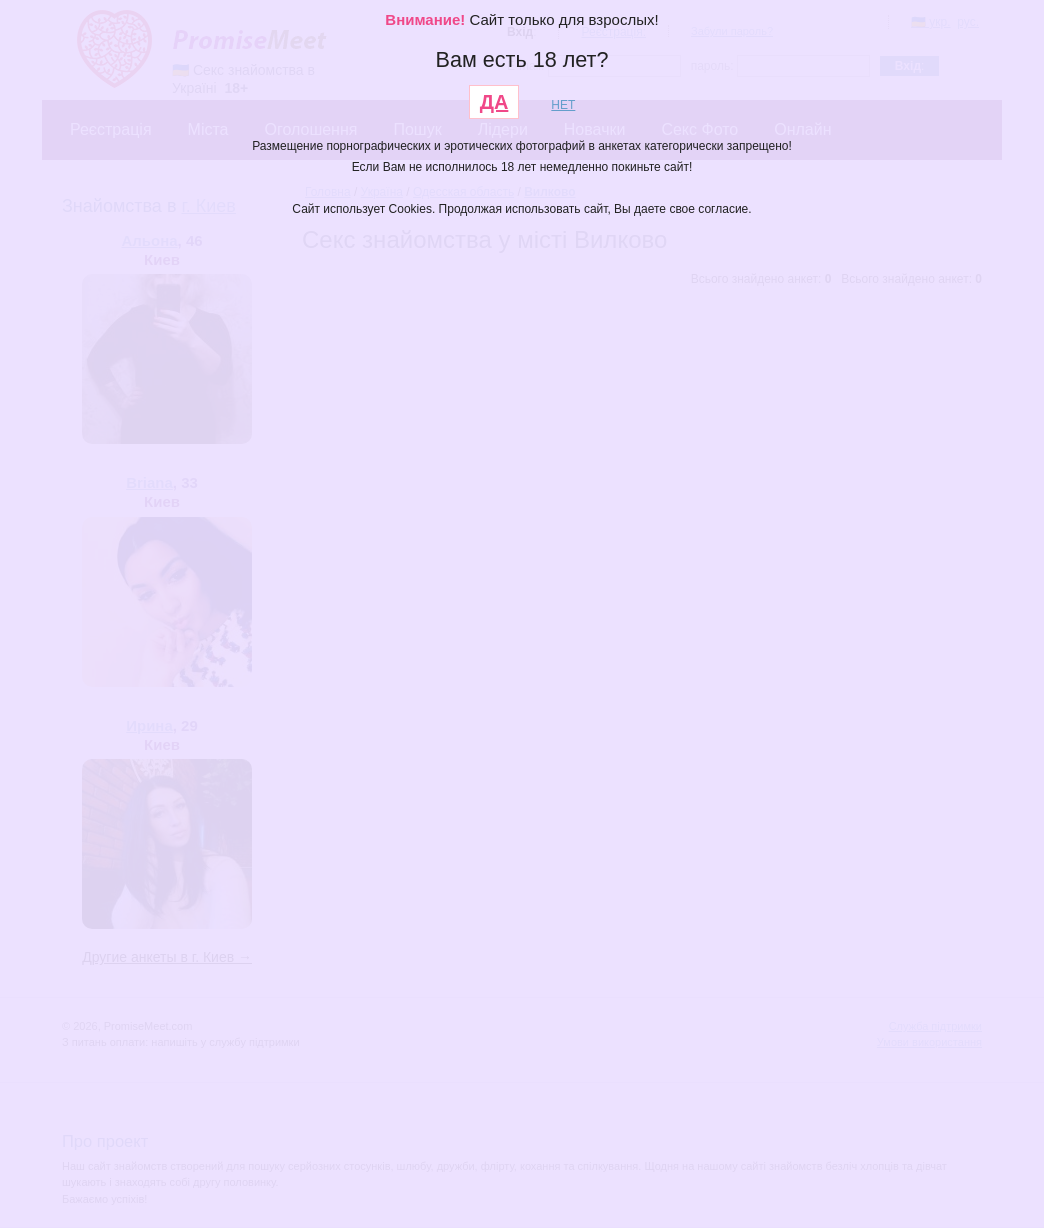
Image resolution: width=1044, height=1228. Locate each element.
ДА (494, 102)
